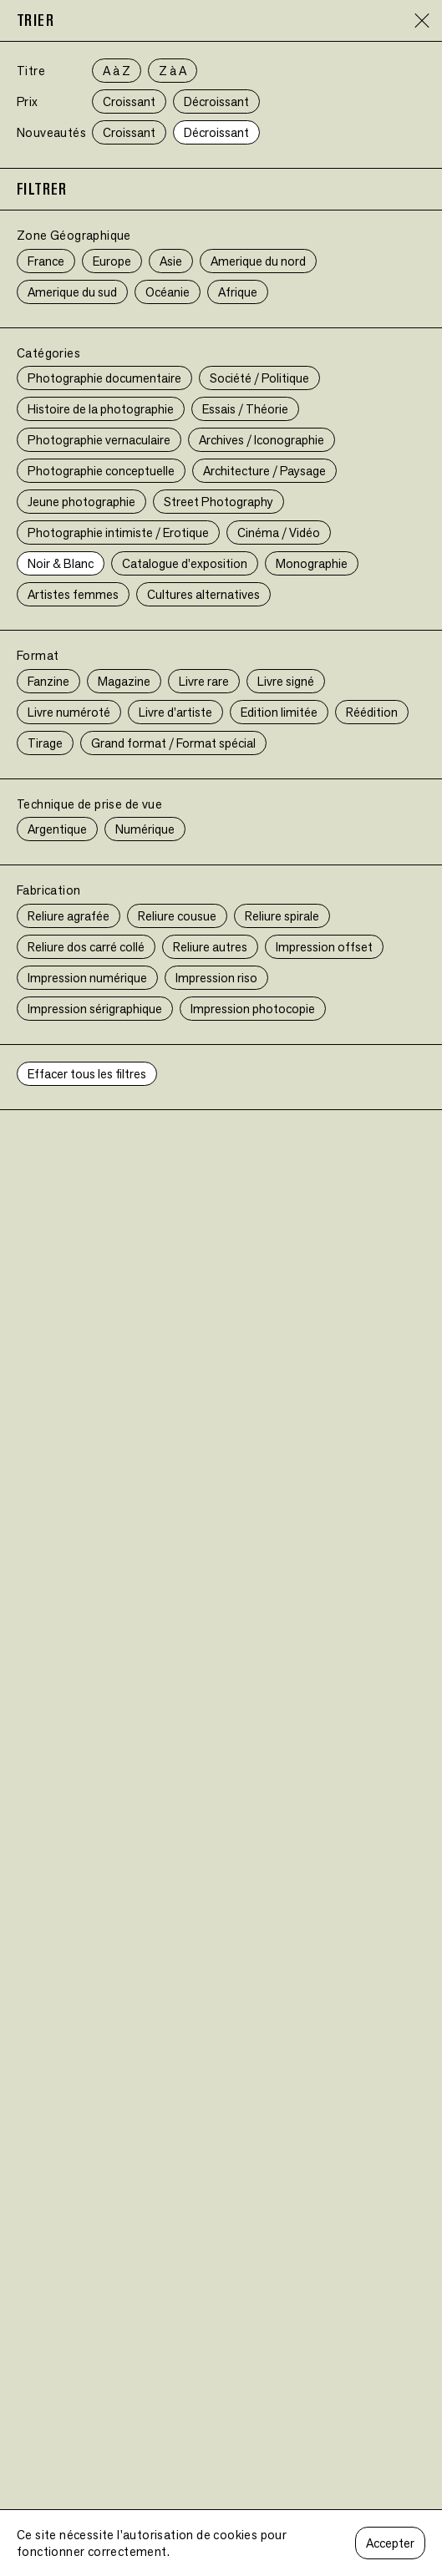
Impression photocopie (253, 1009)
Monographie (312, 563)
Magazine (124, 681)
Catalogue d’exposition (184, 563)
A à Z (116, 71)
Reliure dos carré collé (86, 947)
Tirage (45, 743)
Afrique (237, 292)
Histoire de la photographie (101, 409)
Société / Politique (259, 378)
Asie (171, 261)
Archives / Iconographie (261, 440)
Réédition (372, 712)
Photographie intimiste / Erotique (118, 532)
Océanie (167, 292)
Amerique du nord (258, 261)
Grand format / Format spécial (173, 743)
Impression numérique (87, 978)
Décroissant (216, 101)
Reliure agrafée (68, 916)
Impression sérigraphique (95, 1009)
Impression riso (216, 978)
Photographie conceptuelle (101, 471)
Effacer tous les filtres (87, 1074)
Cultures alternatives (203, 594)
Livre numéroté (69, 712)
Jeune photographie (81, 502)
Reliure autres (210, 947)
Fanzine (48, 681)
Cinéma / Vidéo (278, 532)
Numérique (145, 829)
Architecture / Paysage (264, 471)
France (46, 261)
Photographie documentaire (104, 378)
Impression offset (324, 947)
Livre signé (285, 681)
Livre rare (204, 681)
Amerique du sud (72, 292)
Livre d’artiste (175, 712)
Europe (112, 261)
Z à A (172, 71)
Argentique (57, 829)
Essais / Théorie (245, 409)
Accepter (390, 2543)
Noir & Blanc (61, 563)
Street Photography (218, 502)
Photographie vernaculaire (99, 440)
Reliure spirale (282, 916)
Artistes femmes (73, 594)
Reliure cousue (177, 916)
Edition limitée (279, 712)
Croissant (129, 101)
